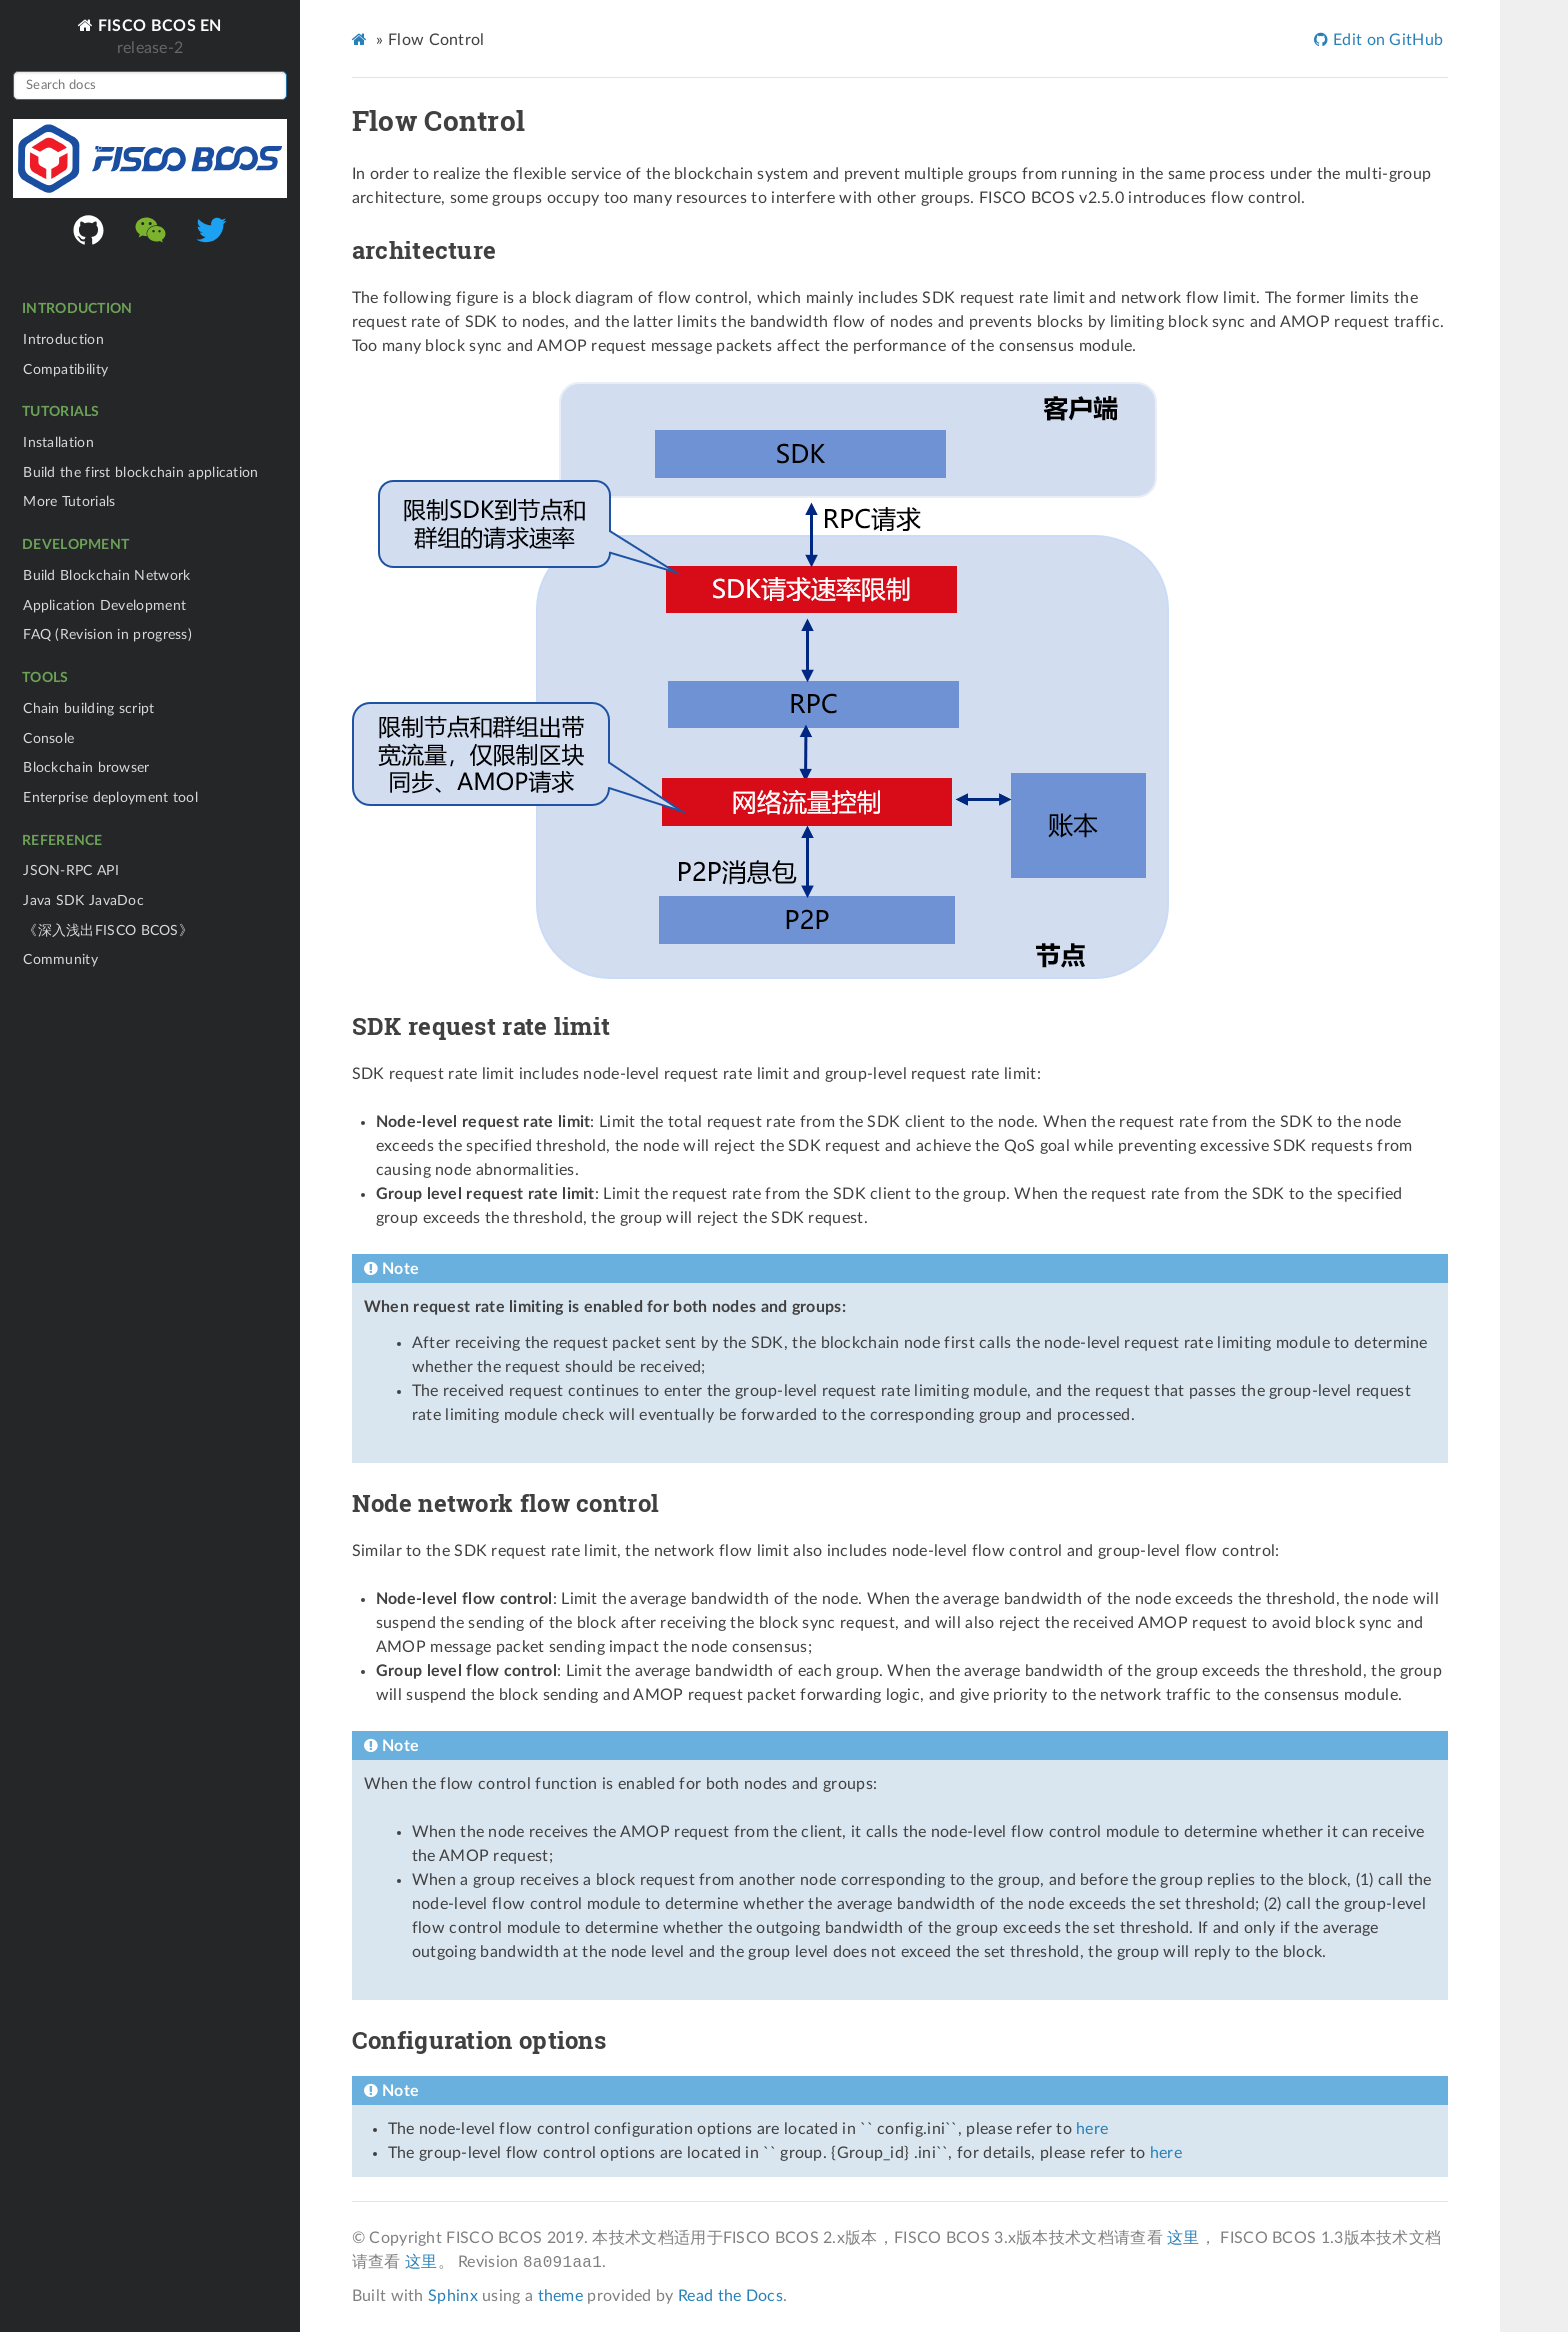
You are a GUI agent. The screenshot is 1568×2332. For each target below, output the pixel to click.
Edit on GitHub (1386, 40)
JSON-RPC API (71, 870)
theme (561, 2296)
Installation (58, 442)
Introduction (63, 339)
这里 (1183, 2238)
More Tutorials (69, 501)
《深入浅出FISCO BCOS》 (108, 930)
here (1092, 2129)
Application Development (104, 605)
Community (60, 959)
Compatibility (65, 369)
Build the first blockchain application (140, 472)
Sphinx (453, 2296)
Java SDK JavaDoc (83, 900)
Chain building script (88, 708)
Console (48, 738)
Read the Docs (730, 2296)
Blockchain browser (86, 767)
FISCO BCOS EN (158, 25)
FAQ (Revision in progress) (107, 634)
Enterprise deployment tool (110, 797)
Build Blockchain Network (106, 575)
